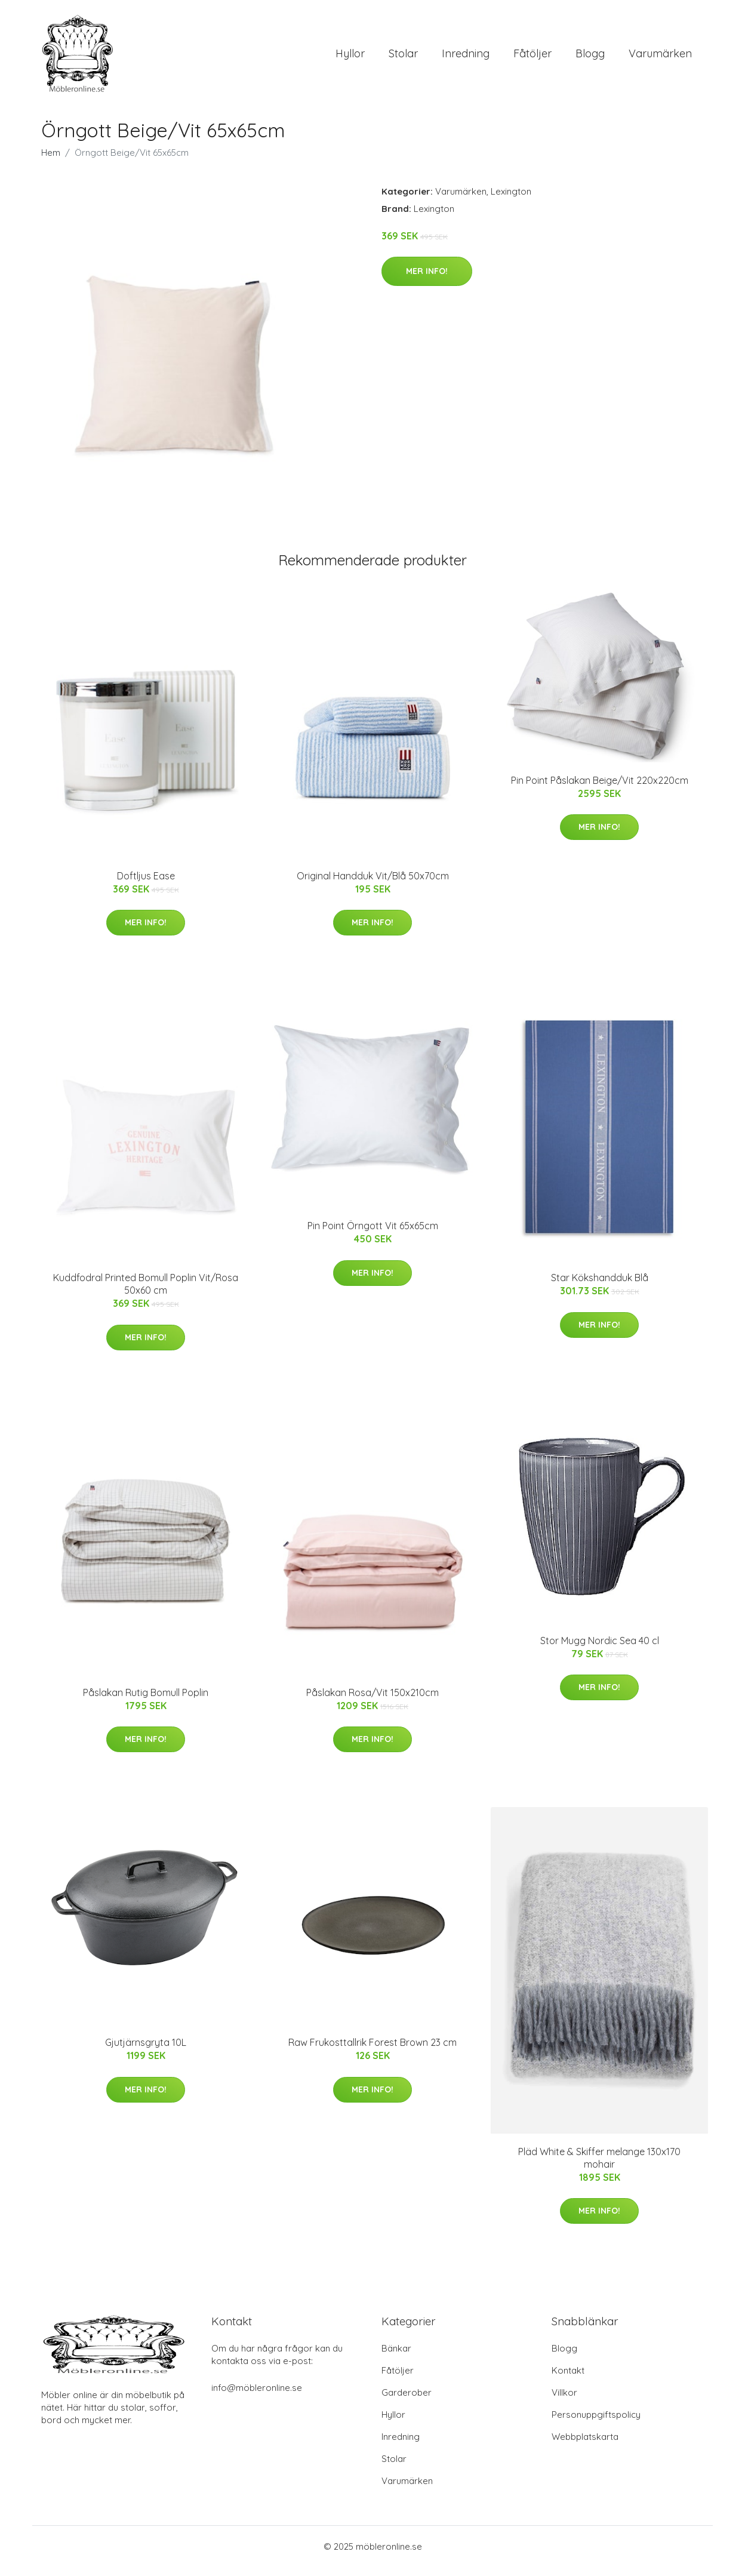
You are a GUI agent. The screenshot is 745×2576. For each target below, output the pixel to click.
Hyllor (350, 57)
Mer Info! (427, 279)
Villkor (564, 2401)
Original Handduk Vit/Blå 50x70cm (373, 884)
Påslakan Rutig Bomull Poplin (145, 1701)
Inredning (466, 57)
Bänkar (396, 2357)
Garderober (406, 2401)
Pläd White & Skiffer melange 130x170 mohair (599, 2166)
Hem (50, 161)
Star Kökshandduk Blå (599, 1286)
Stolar (403, 57)
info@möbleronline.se (256, 2396)
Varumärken (660, 57)
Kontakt (568, 2379)
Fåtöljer (532, 57)
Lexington (511, 199)
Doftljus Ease (146, 884)
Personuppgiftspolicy (596, 2423)
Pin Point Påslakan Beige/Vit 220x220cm (599, 789)
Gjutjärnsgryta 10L (145, 2051)
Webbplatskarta (585, 2445)
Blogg (590, 57)
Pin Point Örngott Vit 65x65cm (372, 1234)
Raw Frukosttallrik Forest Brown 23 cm (372, 2051)
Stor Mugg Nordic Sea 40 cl (599, 1649)
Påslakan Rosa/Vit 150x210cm (372, 1701)
